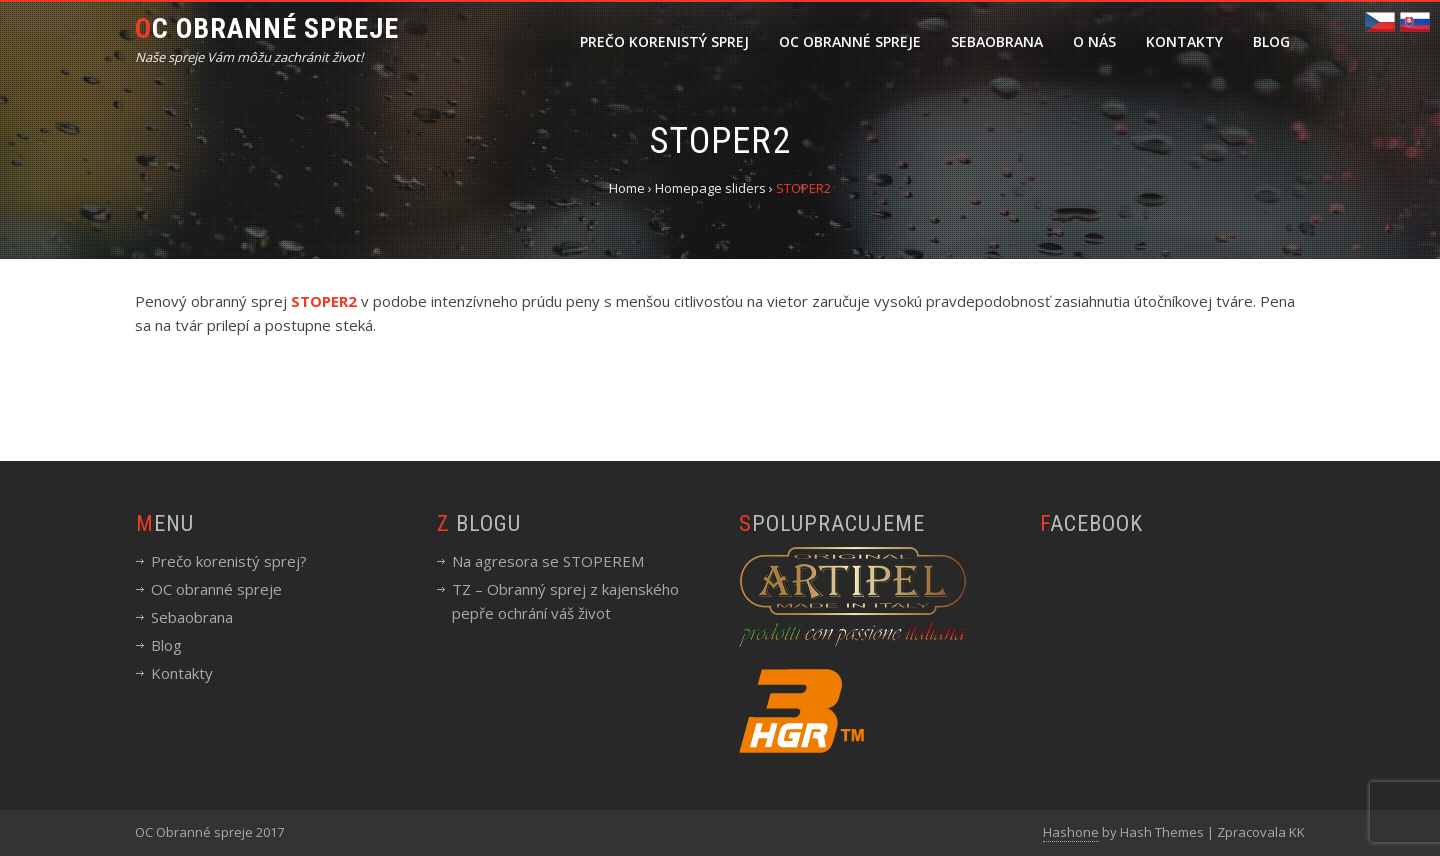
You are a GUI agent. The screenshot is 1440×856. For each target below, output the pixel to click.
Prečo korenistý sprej (664, 41)
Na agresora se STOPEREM (548, 561)
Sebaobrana (997, 41)
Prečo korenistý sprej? (229, 561)
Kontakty (1184, 41)
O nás (1094, 41)
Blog (1271, 41)
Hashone (1071, 832)
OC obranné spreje (850, 41)
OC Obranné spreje (267, 28)
